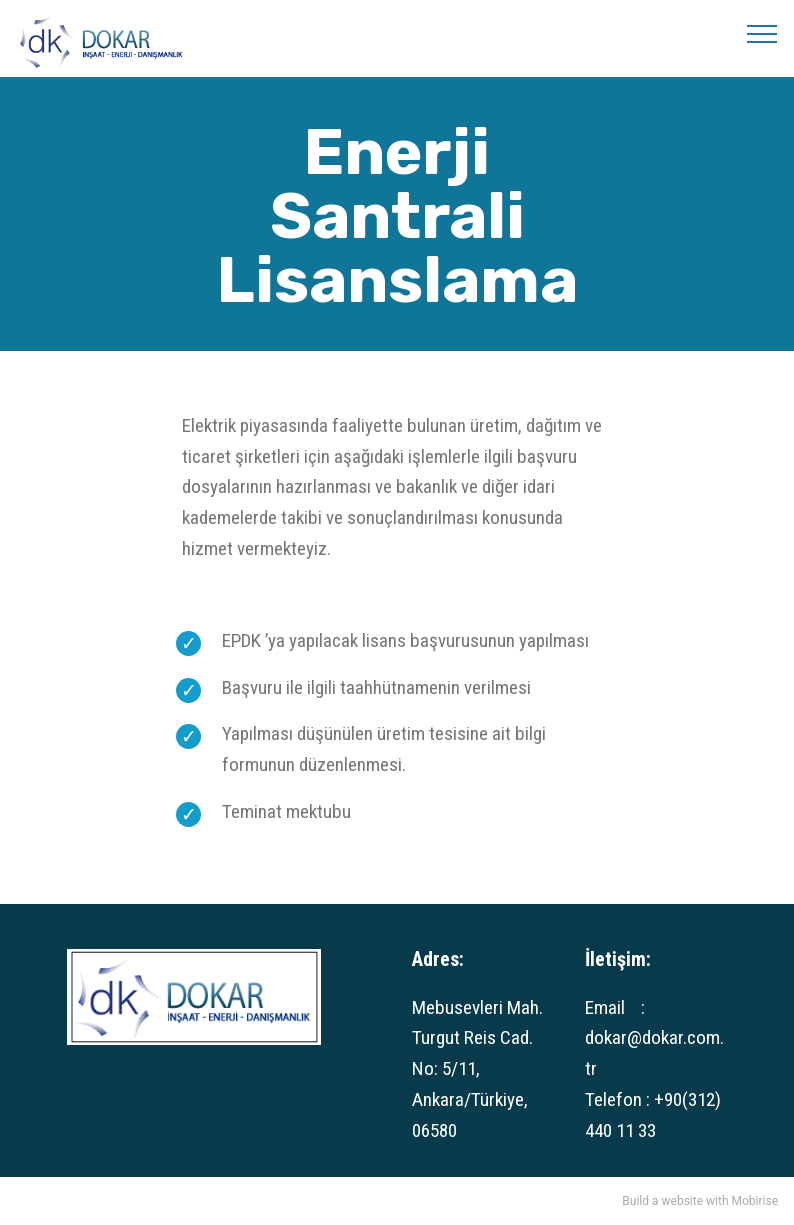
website (683, 1201)
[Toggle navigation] (762, 33)
